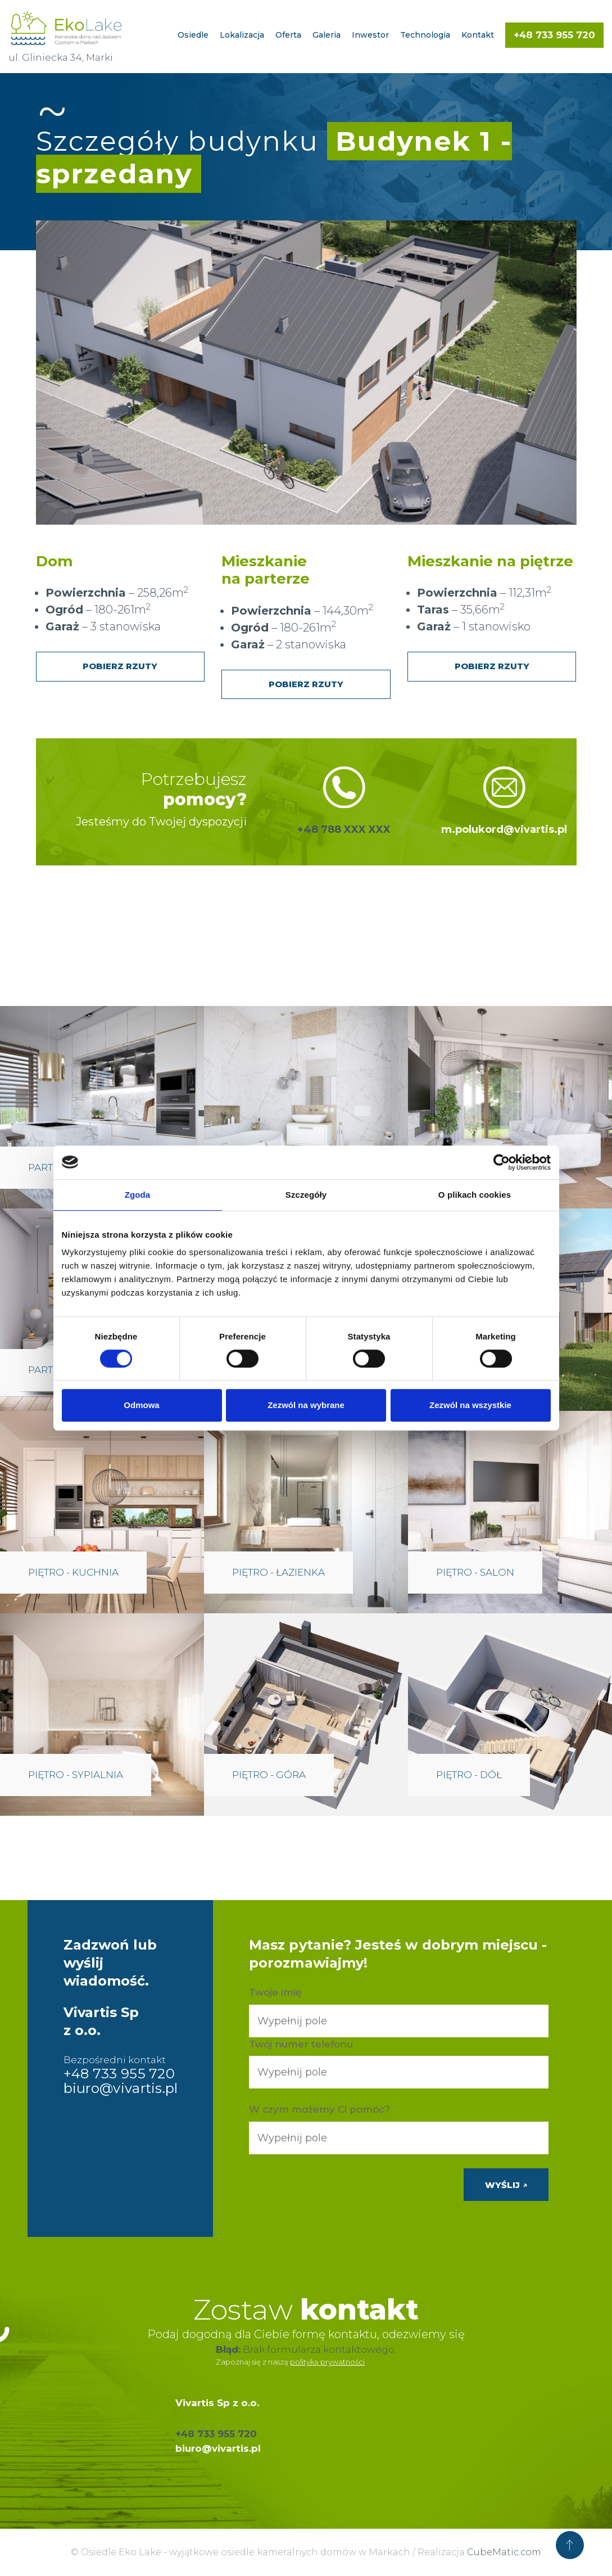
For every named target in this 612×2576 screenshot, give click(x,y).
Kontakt (477, 35)
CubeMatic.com (504, 2552)
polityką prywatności (327, 2361)
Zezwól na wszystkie (470, 1405)
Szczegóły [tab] (306, 1194)
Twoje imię (275, 1992)
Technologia (425, 35)
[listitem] (293, 346)
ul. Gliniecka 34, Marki (60, 57)
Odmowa (141, 1405)
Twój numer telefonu (301, 2044)
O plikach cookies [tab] (474, 1194)
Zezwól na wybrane (306, 1405)
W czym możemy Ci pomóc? (319, 2109)
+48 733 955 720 (554, 34)
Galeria (326, 35)
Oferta (288, 35)
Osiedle (193, 35)
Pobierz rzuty (120, 666)
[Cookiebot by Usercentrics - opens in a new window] (501, 1162)
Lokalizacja (242, 35)
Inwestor (370, 35)
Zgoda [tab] (138, 1194)
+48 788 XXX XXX (344, 829)
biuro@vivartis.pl (121, 2088)
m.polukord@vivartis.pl (504, 829)
